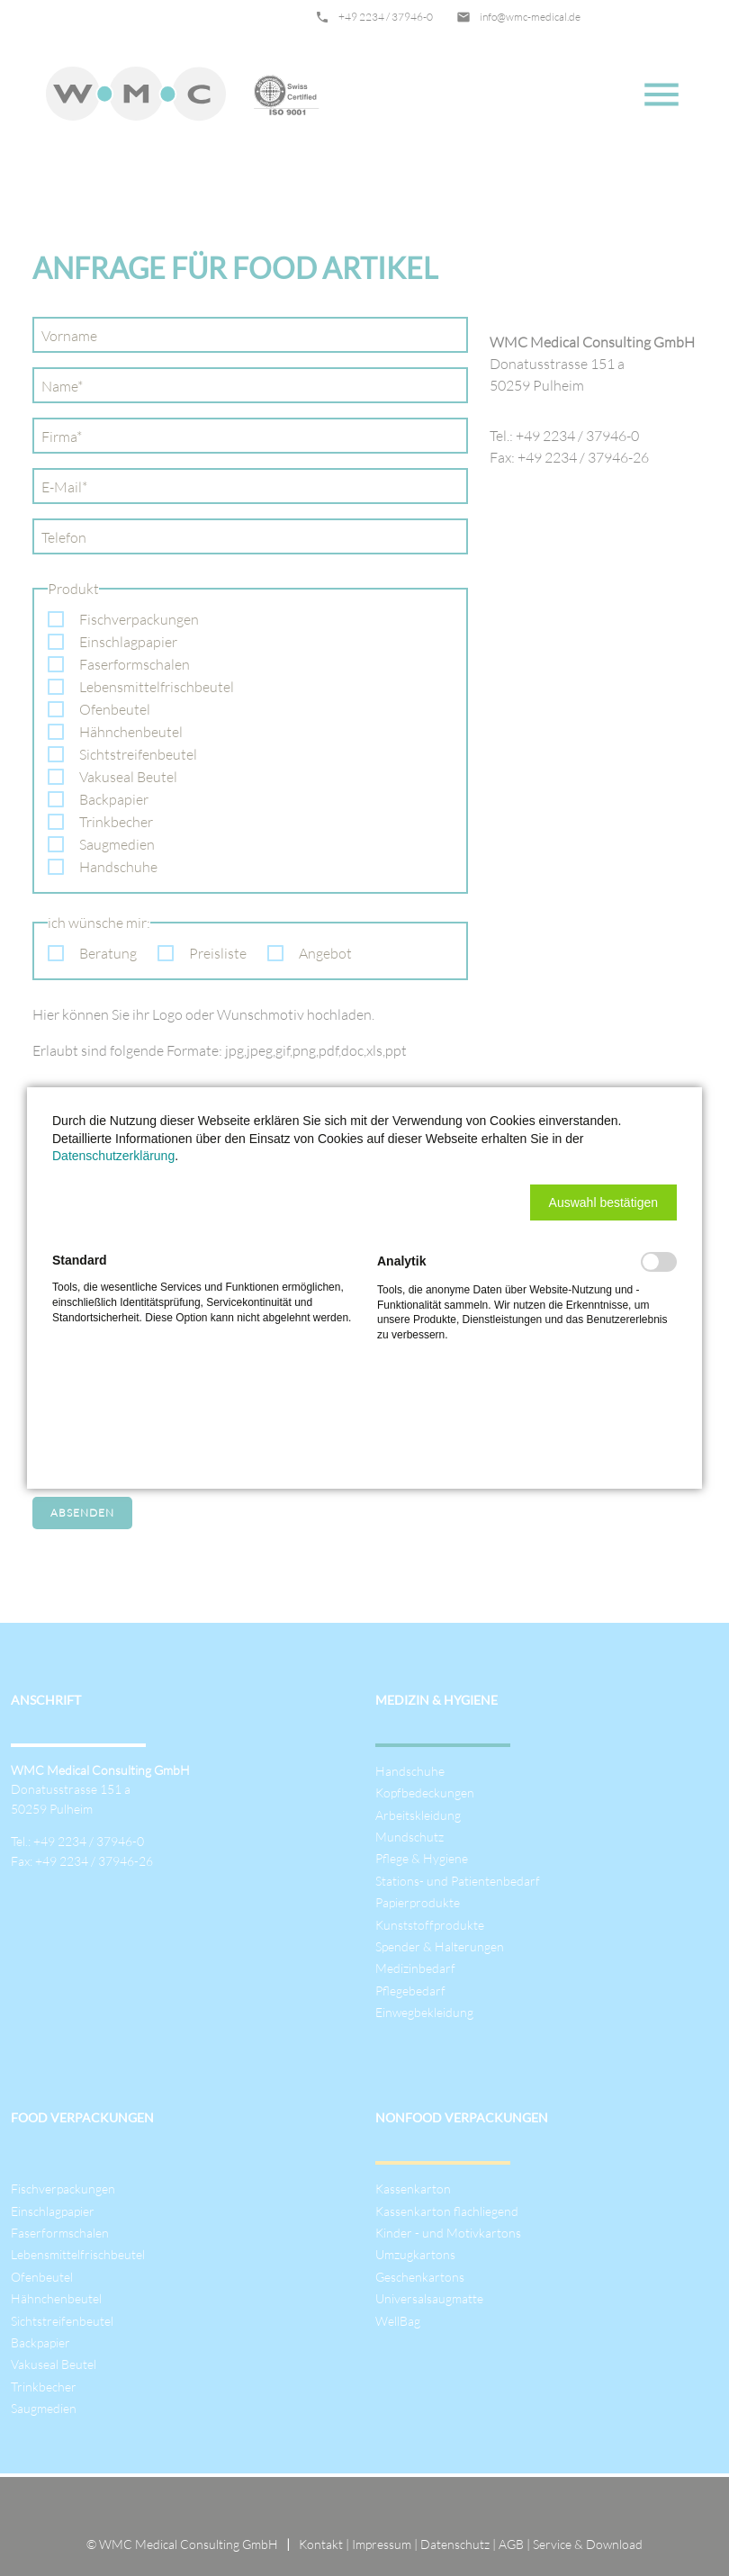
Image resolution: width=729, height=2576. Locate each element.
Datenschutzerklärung (113, 1155)
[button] (603, 1202)
